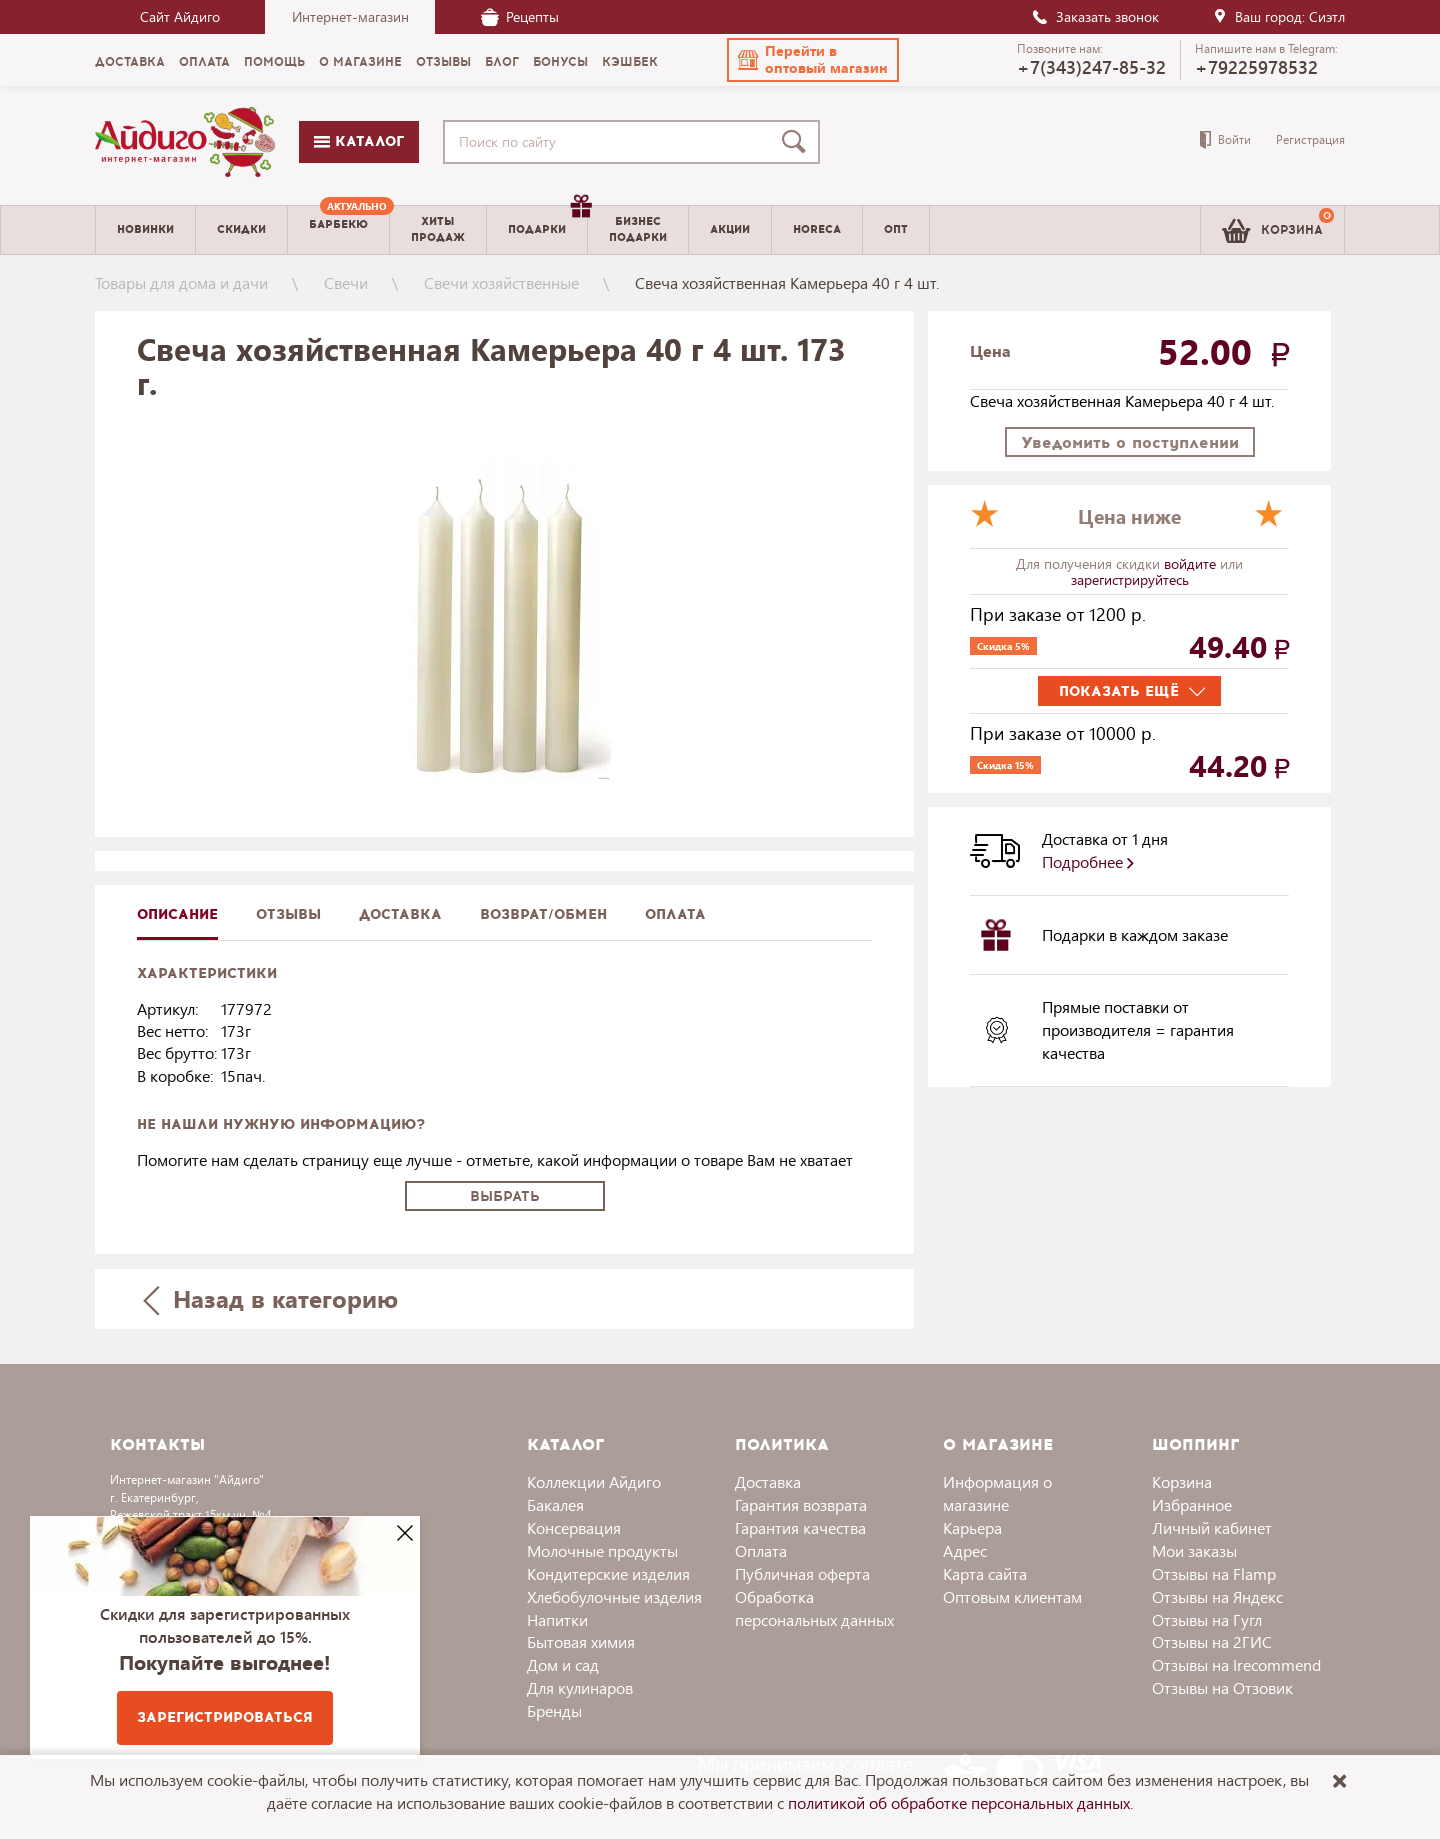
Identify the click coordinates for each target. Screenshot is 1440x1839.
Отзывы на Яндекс (1217, 1596)
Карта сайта (985, 1573)
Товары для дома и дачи (181, 282)
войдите (1192, 563)
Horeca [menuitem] (817, 229)
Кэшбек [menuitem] (630, 62)
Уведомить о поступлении (1130, 442)
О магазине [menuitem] (360, 62)
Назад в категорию (271, 1298)
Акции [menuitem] (730, 229)
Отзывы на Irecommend (1236, 1664)
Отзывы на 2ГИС (1212, 1641)
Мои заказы (1194, 1550)
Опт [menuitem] (896, 229)
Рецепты (520, 16)
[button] (813, 60)
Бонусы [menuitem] (560, 62)
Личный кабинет (1212, 1527)
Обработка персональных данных (814, 1608)
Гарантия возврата (801, 1504)
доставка (400, 914)
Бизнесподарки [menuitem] (638, 229)
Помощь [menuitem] (274, 62)
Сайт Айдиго (180, 16)
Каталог (359, 141)
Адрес (965, 1550)
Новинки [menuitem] (145, 229)
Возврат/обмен (543, 914)
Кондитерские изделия (608, 1573)
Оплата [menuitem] (204, 62)
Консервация (574, 1527)
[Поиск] (798, 142)
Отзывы (288, 914)
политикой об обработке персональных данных (959, 1802)
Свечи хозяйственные (501, 282)
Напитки (557, 1619)
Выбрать (505, 1196)
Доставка (768, 1481)
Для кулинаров (580, 1687)
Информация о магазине (997, 1493)
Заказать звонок (1095, 16)
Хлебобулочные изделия (614, 1596)
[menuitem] (338, 230)
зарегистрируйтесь (1130, 579)
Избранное (1192, 1504)
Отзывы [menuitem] (443, 62)
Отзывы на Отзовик (1222, 1687)
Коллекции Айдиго (594, 1481)
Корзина (1182, 1481)
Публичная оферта (802, 1573)
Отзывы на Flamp (1214, 1573)
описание (177, 914)
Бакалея (555, 1504)
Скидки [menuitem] (241, 229)
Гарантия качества (800, 1527)
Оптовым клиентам (1012, 1596)
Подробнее (1088, 861)
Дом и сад (563, 1664)
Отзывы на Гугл (1207, 1619)
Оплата (675, 914)
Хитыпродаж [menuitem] (438, 229)
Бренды (554, 1710)
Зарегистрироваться (225, 1717)
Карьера (972, 1527)
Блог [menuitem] (502, 62)
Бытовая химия (581, 1641)
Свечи (346, 282)
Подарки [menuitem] (547, 222)
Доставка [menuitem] (130, 62)
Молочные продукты (602, 1550)
